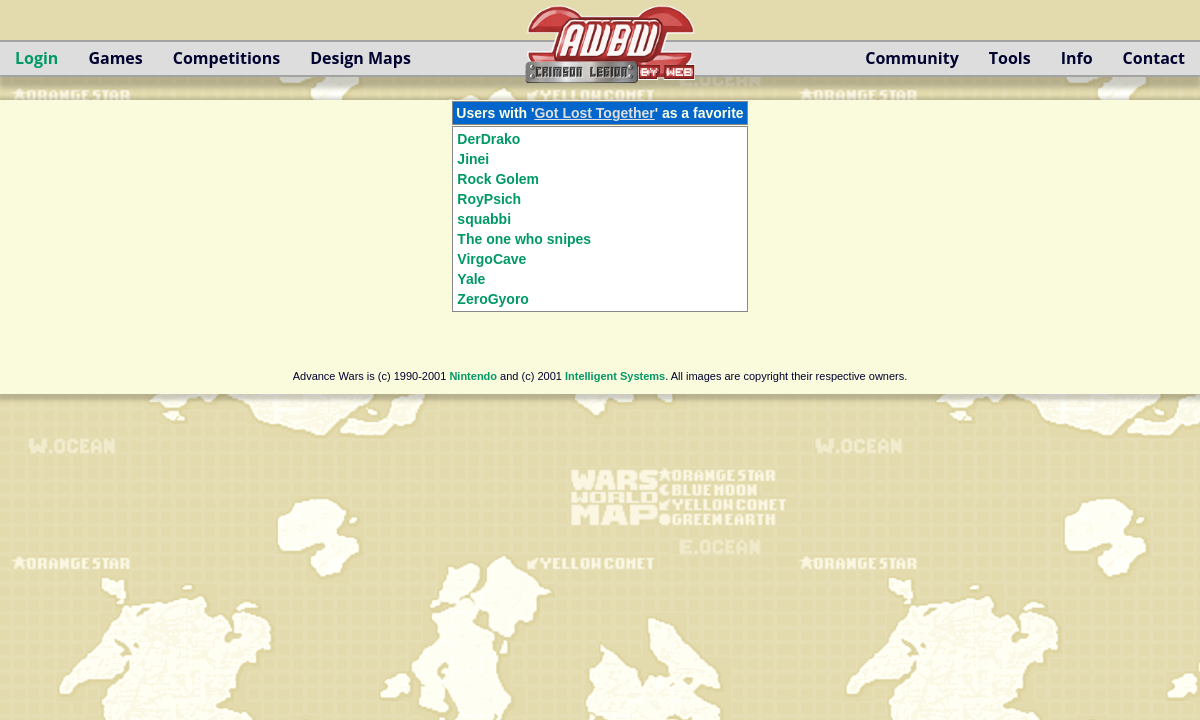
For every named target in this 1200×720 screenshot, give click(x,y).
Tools (1010, 58)
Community (911, 58)
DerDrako (488, 139)
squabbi (484, 219)
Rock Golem (498, 179)
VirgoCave (491, 259)
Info (1077, 58)
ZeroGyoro (493, 299)
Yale (471, 279)
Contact (1154, 58)
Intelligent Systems (615, 376)
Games (115, 58)
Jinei (473, 159)
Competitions (226, 58)
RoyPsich (489, 199)
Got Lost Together (594, 113)
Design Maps (360, 58)
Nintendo (473, 376)
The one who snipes (524, 239)
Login (36, 58)
